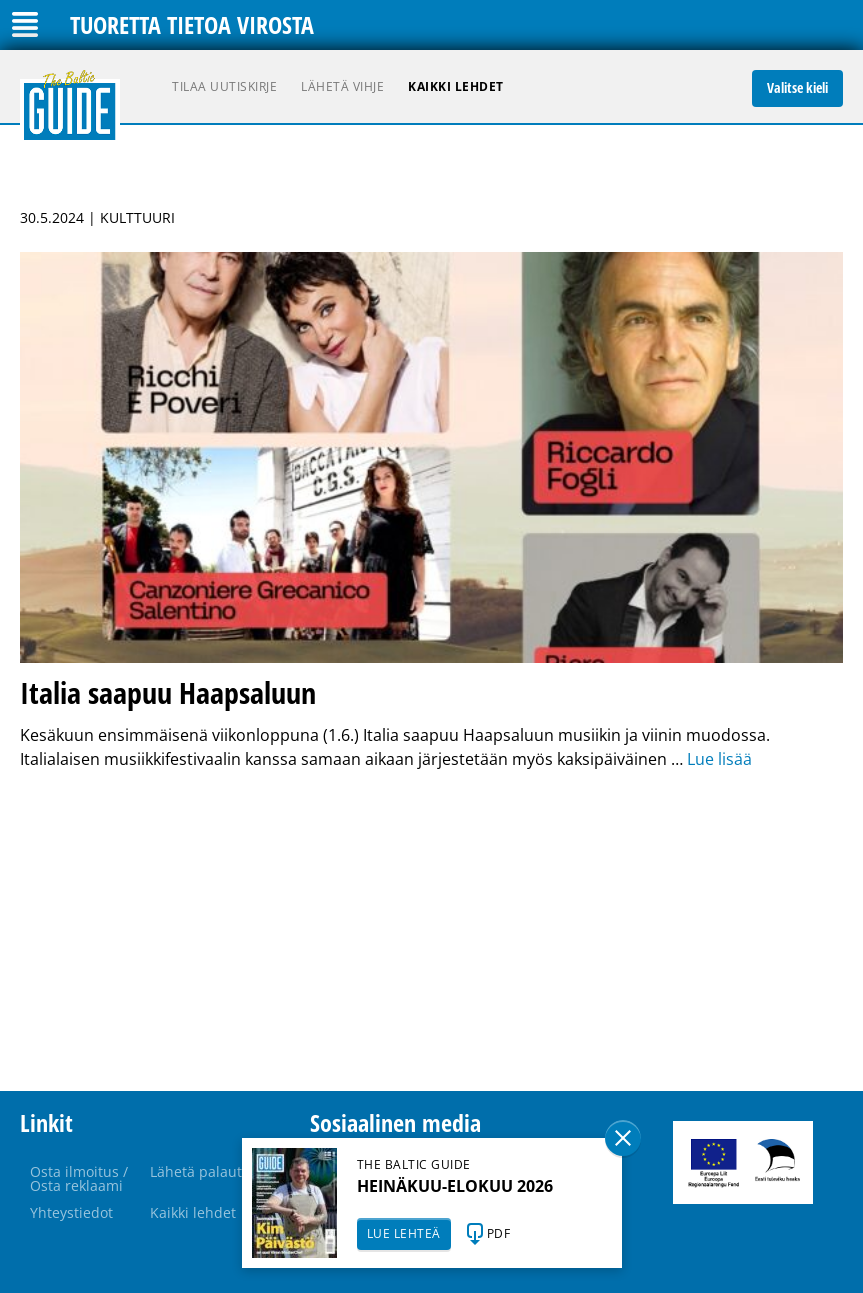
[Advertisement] (431, 931)
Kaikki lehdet (456, 86)
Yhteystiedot (71, 1212)
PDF (499, 1233)
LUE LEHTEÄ (404, 1233)
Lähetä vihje (342, 86)
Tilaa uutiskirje (224, 86)
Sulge (623, 1138)
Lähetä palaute (200, 1171)
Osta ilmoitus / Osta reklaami (79, 1178)
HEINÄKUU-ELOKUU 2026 (455, 1186)
